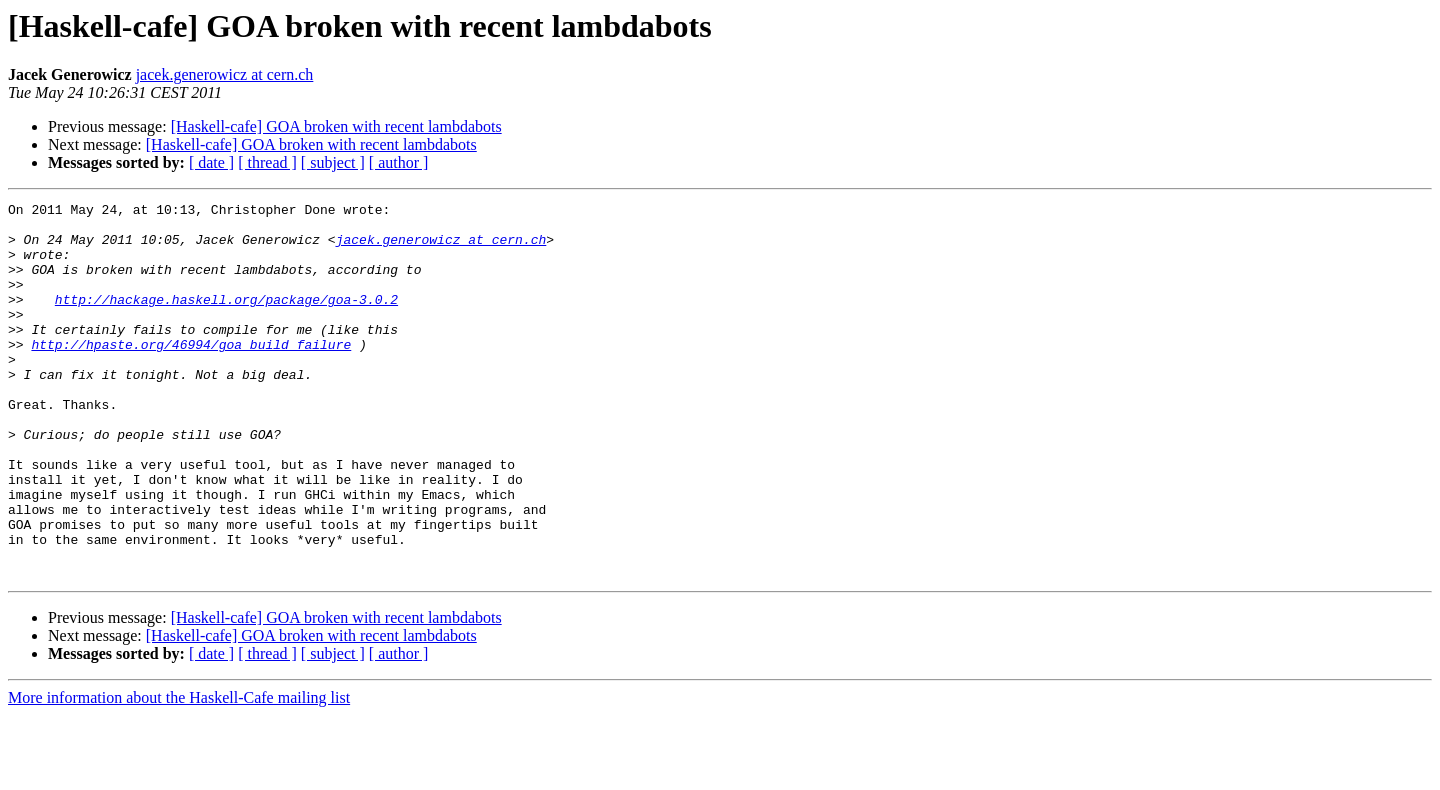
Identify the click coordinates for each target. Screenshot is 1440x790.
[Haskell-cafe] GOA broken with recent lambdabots (336, 126)
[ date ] (211, 162)
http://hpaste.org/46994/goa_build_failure (191, 374)
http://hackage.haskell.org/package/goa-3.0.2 (226, 320)
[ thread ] (267, 162)
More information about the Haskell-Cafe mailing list (179, 772)
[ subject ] (333, 162)
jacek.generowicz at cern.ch (225, 74)
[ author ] (399, 162)
